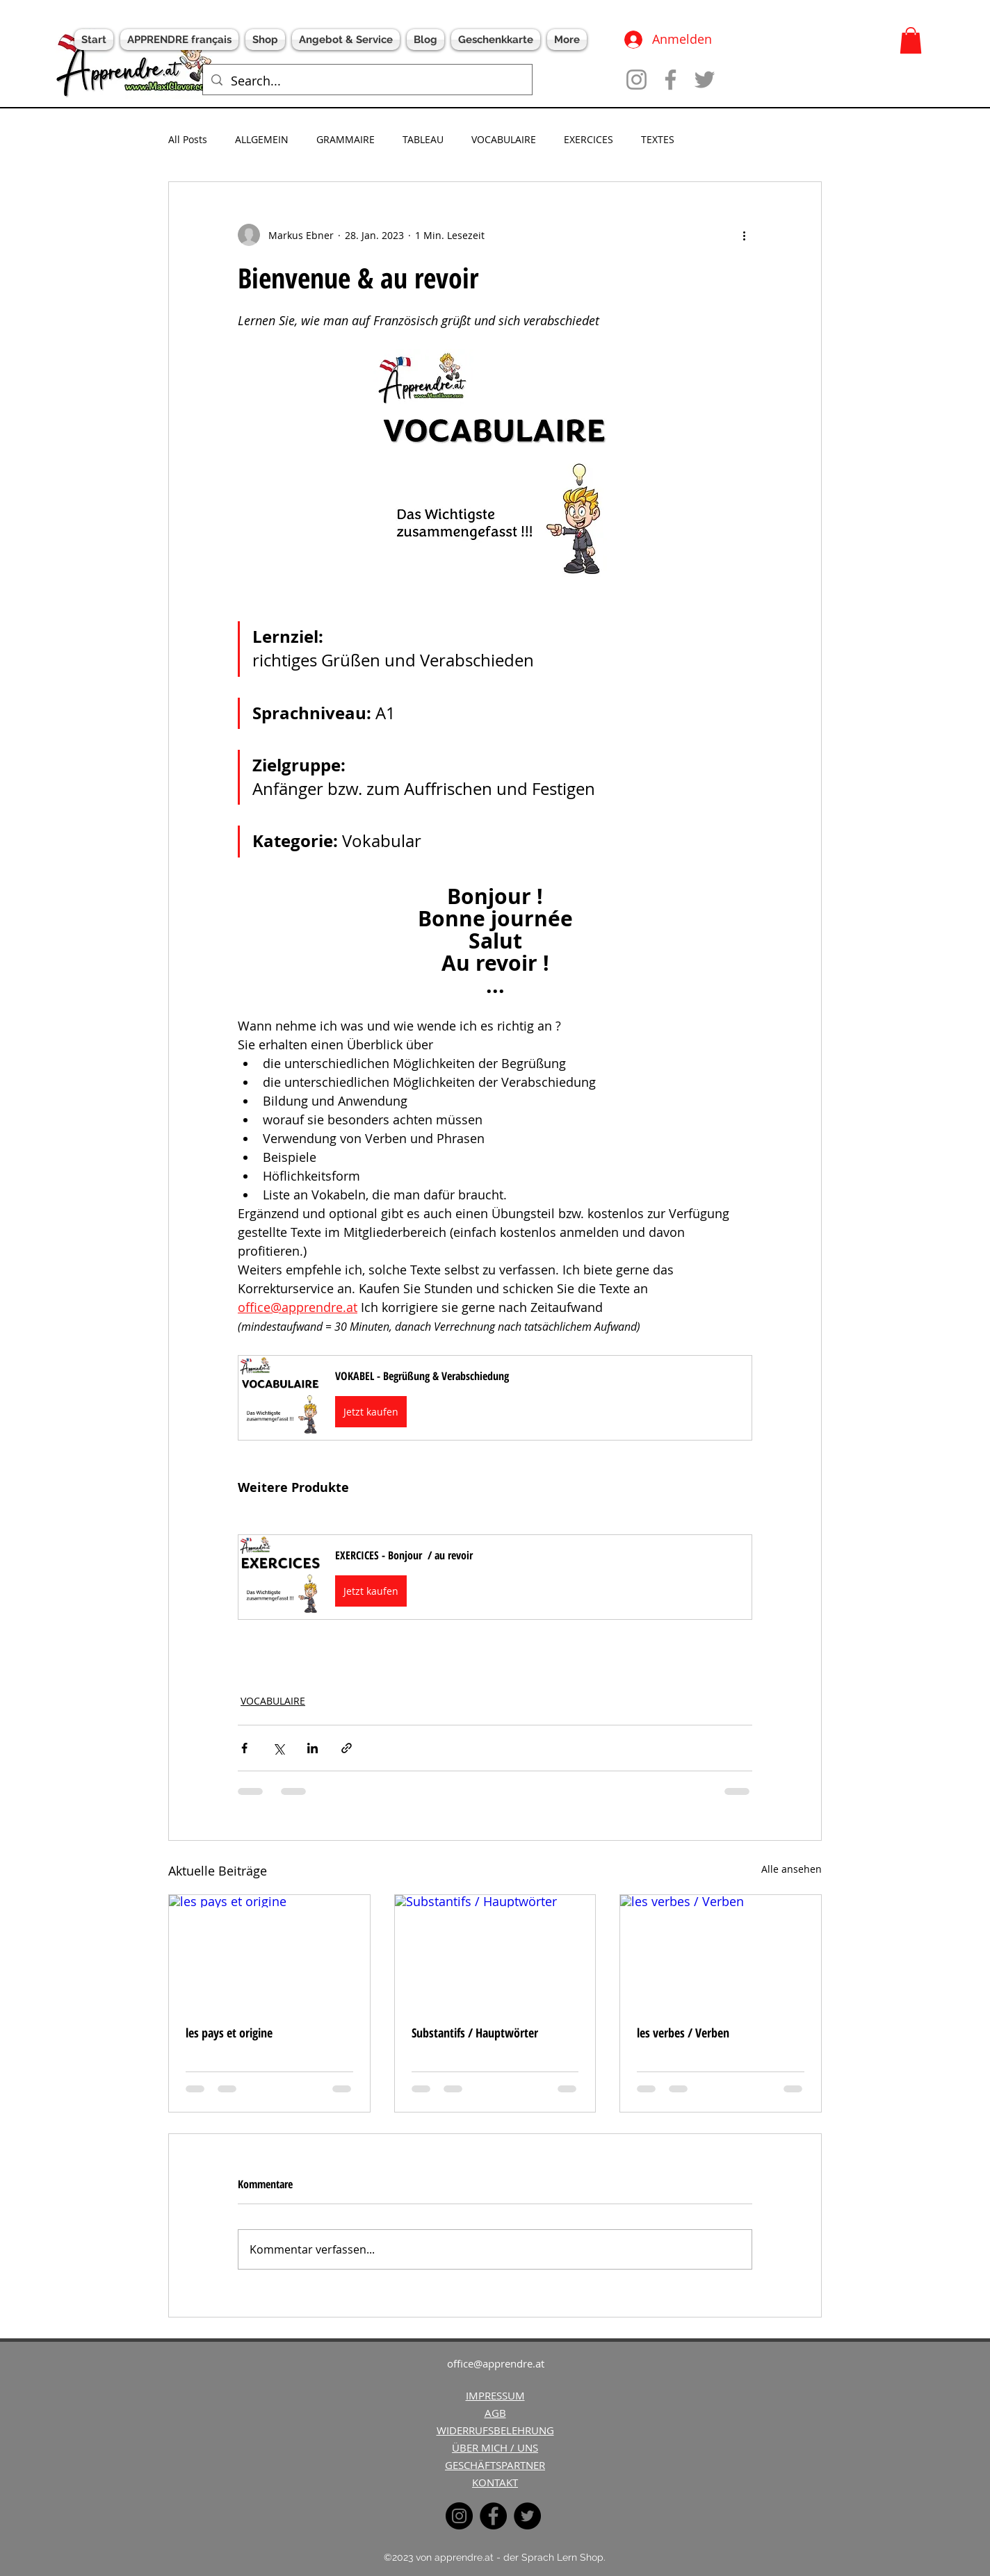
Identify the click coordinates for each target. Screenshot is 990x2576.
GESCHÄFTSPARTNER (495, 2465)
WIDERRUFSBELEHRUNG (495, 2430)
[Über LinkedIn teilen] (312, 1748)
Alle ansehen (791, 1869)
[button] (911, 40)
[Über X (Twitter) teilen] (278, 1748)
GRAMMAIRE (345, 139)
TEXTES (657, 139)
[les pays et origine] (269, 1951)
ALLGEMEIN (262, 139)
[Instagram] (636, 79)
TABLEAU (423, 139)
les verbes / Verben (683, 2032)
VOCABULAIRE (503, 139)
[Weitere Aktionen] (744, 235)
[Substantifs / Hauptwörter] (495, 1951)
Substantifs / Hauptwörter (475, 2032)
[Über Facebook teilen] (244, 1748)
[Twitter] (704, 79)
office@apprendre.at (495, 2363)
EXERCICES (588, 139)
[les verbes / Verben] (720, 1951)
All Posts (187, 139)
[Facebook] (670, 79)
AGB (495, 2413)
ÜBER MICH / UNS (495, 2447)
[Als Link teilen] (346, 1748)
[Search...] (367, 81)
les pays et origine (229, 2032)
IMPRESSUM (495, 2395)
